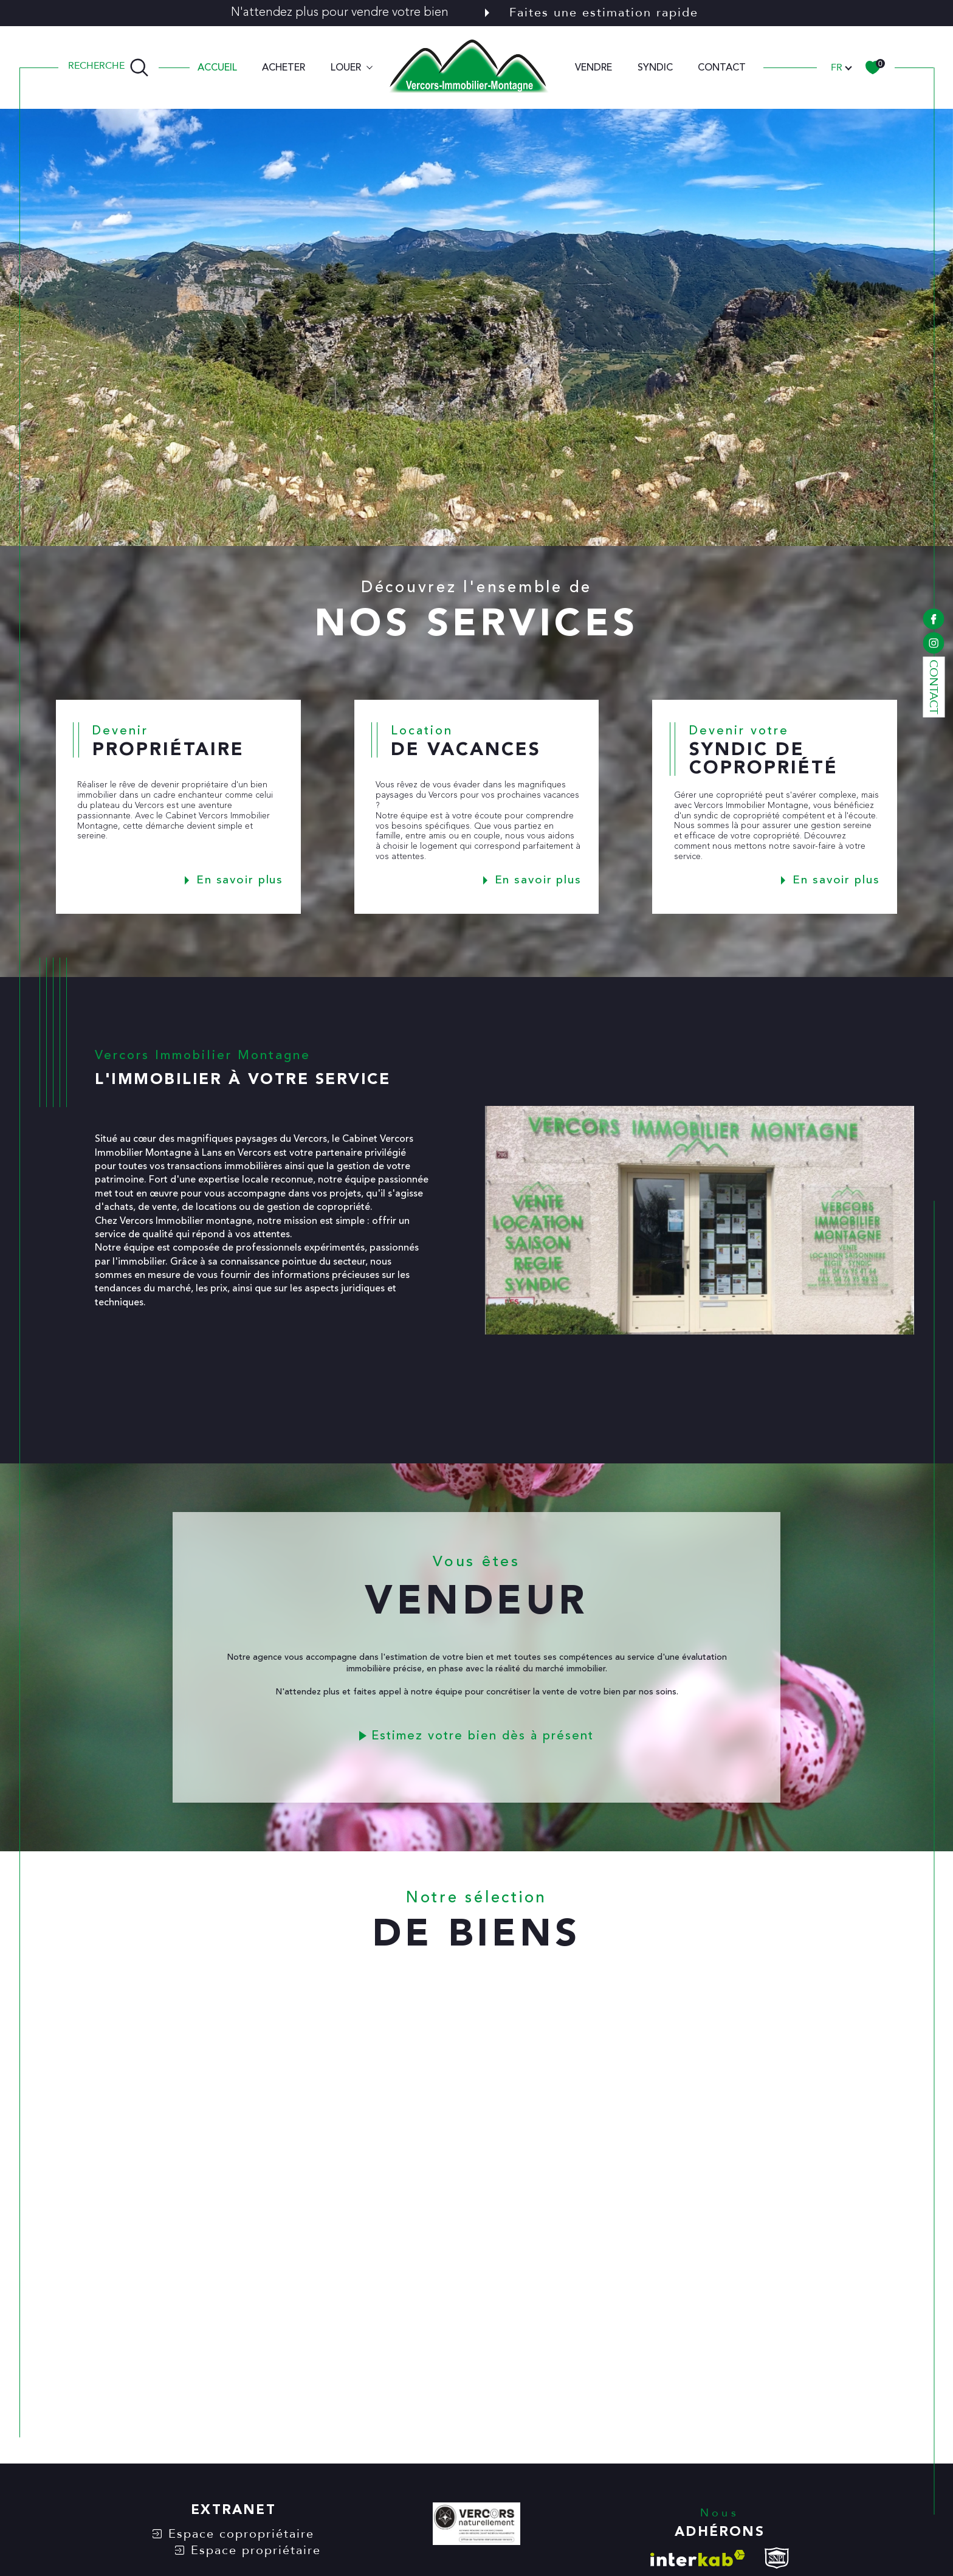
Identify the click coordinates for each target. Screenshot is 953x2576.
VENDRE (593, 67)
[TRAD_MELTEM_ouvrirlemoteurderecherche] (108, 67)
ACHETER (283, 67)
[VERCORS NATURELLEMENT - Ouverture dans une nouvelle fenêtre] (476, 2525)
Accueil (217, 67)
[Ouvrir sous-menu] (369, 66)
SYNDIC (655, 67)
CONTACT (722, 67)
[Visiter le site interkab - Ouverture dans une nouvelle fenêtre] (697, 2558)
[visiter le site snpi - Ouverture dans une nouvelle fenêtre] (777, 2558)
